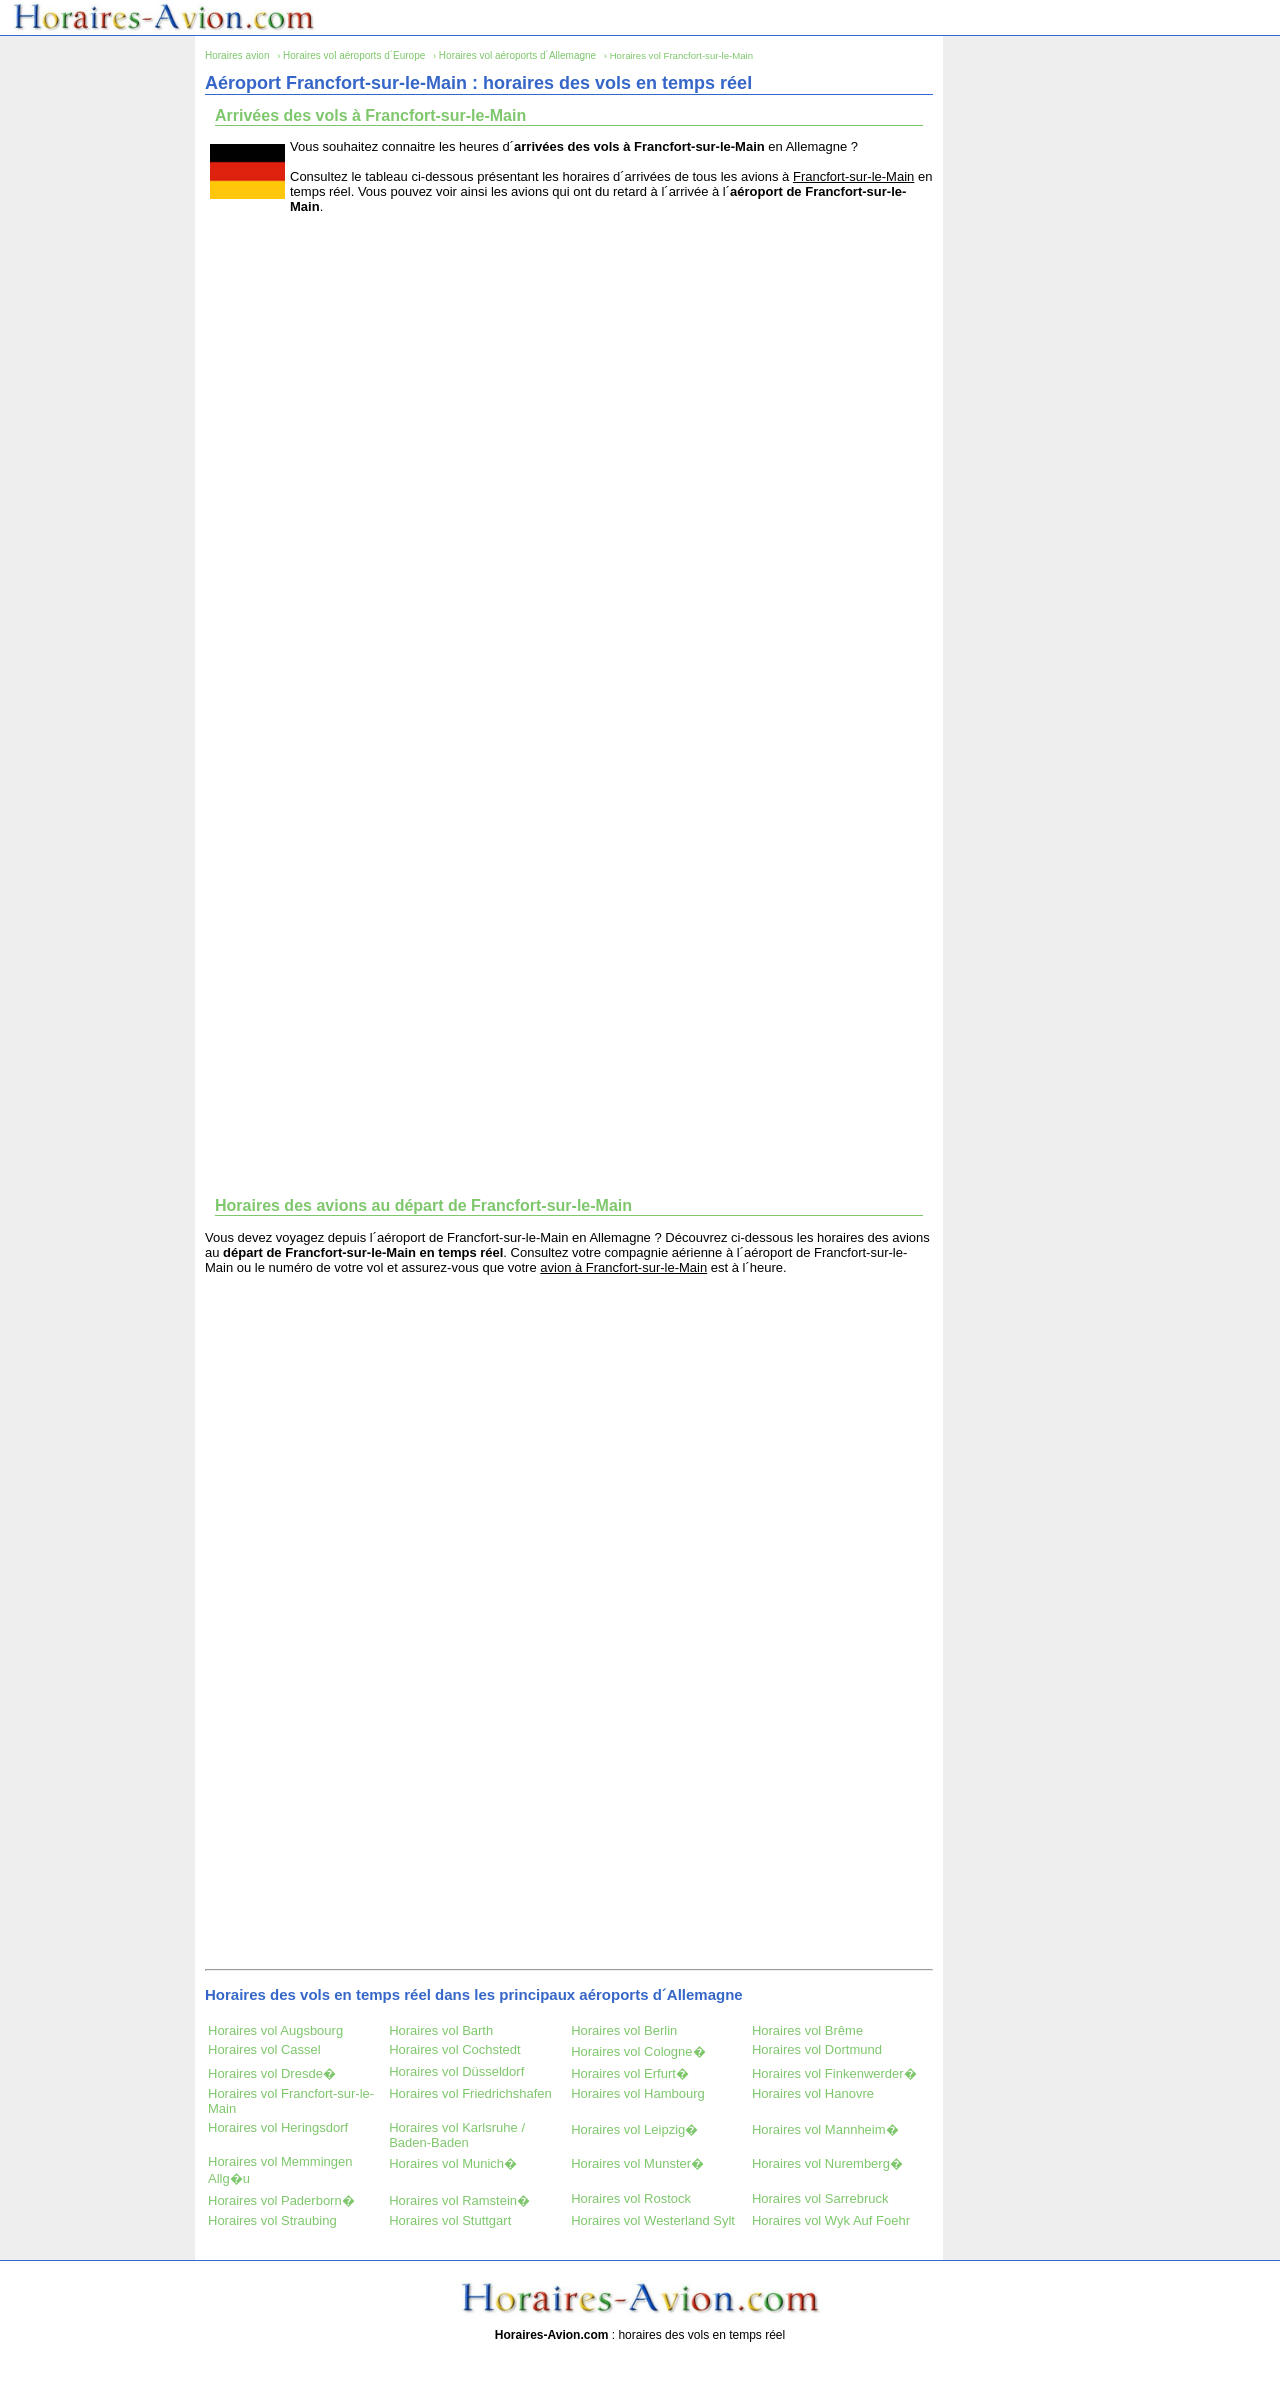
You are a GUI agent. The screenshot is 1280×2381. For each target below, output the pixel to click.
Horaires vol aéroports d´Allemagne (517, 55)
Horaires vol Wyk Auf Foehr (831, 2220)
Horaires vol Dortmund (817, 2049)
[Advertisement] (569, 369)
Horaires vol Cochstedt (455, 2049)
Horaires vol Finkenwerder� (834, 2073)
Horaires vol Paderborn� (281, 2200)
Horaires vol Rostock (631, 2198)
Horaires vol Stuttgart (450, 2220)
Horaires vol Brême (807, 2030)
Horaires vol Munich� (453, 2163)
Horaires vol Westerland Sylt (653, 2220)
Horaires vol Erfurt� (630, 2073)
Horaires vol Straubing (272, 2220)
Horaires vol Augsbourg (275, 2030)
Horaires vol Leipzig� (634, 2129)
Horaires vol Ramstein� (459, 2200)
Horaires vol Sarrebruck (820, 2198)
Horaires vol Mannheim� (825, 2129)
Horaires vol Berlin (624, 2030)
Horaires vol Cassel (264, 2049)
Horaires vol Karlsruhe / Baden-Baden (457, 2135)
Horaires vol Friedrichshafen (470, 2093)
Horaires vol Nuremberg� (827, 2163)
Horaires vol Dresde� (272, 2073)
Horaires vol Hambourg (638, 2093)
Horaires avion (237, 55)
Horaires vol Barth (441, 2030)
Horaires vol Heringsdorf (278, 2127)
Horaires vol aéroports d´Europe (354, 55)
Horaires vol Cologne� (638, 2051)
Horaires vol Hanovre (813, 2093)
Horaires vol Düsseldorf (456, 2071)
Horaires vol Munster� (637, 2163)
